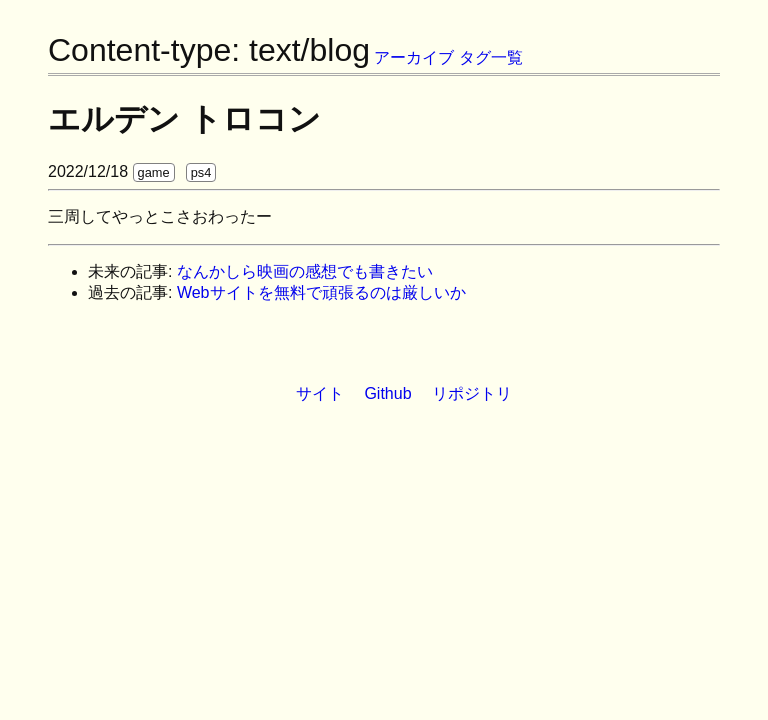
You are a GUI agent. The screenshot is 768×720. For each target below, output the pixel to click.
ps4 (201, 172)
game (154, 172)
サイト (320, 393)
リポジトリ (472, 393)
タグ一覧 (491, 57)
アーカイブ (414, 57)
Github (387, 393)
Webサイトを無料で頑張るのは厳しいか (321, 292)
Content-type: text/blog (209, 50)
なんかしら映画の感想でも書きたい (305, 271)
